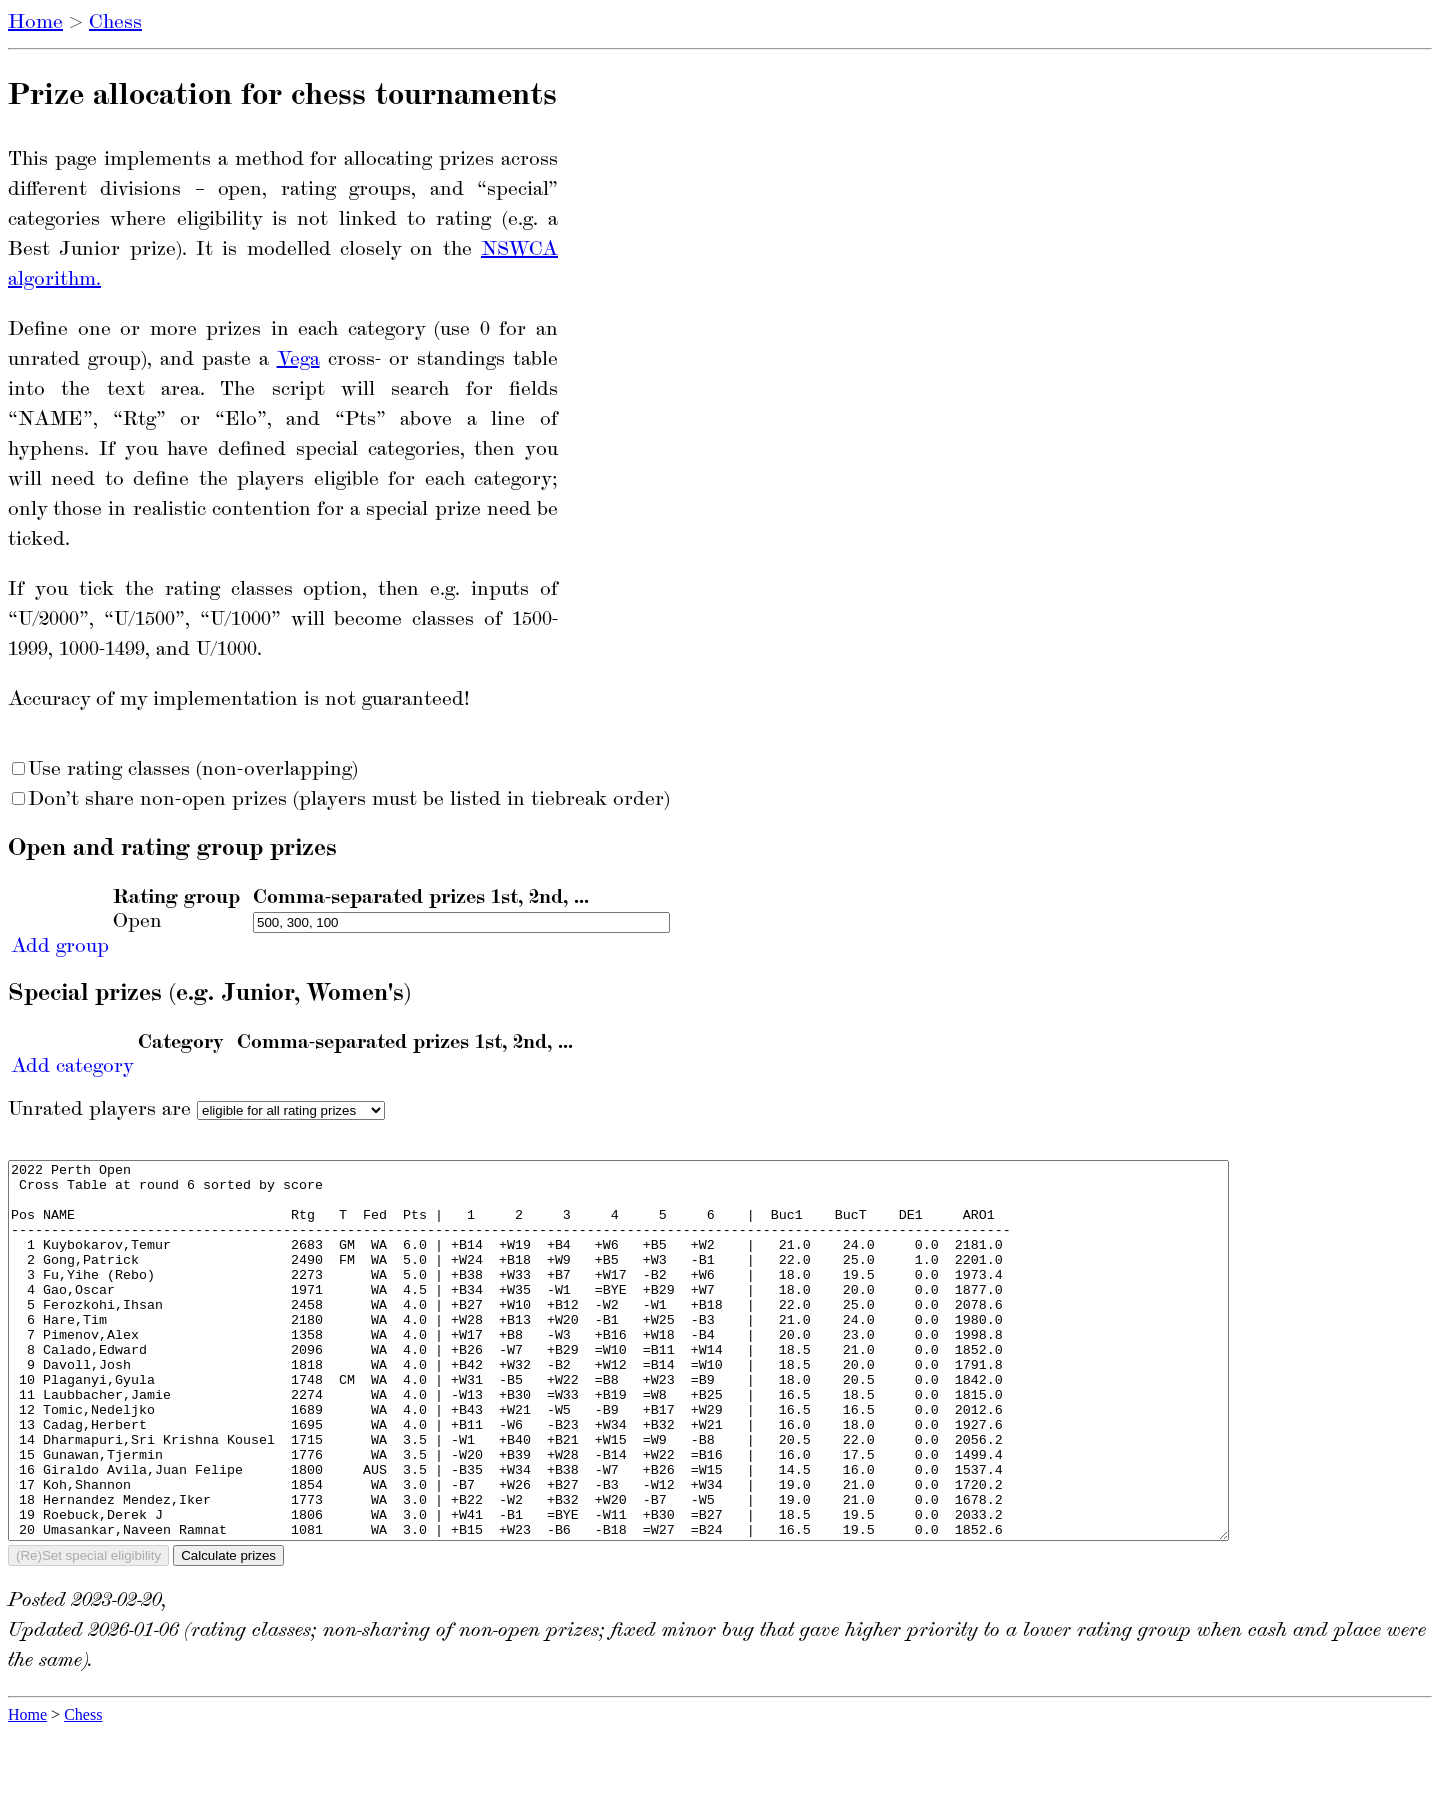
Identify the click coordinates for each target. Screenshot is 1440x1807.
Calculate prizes (228, 1630)
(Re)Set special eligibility (88, 1630)
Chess (115, 23)
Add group (60, 947)
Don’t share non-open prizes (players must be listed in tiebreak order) (341, 800)
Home (35, 23)
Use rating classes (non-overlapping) (185, 770)
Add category (72, 1067)
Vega (298, 360)
